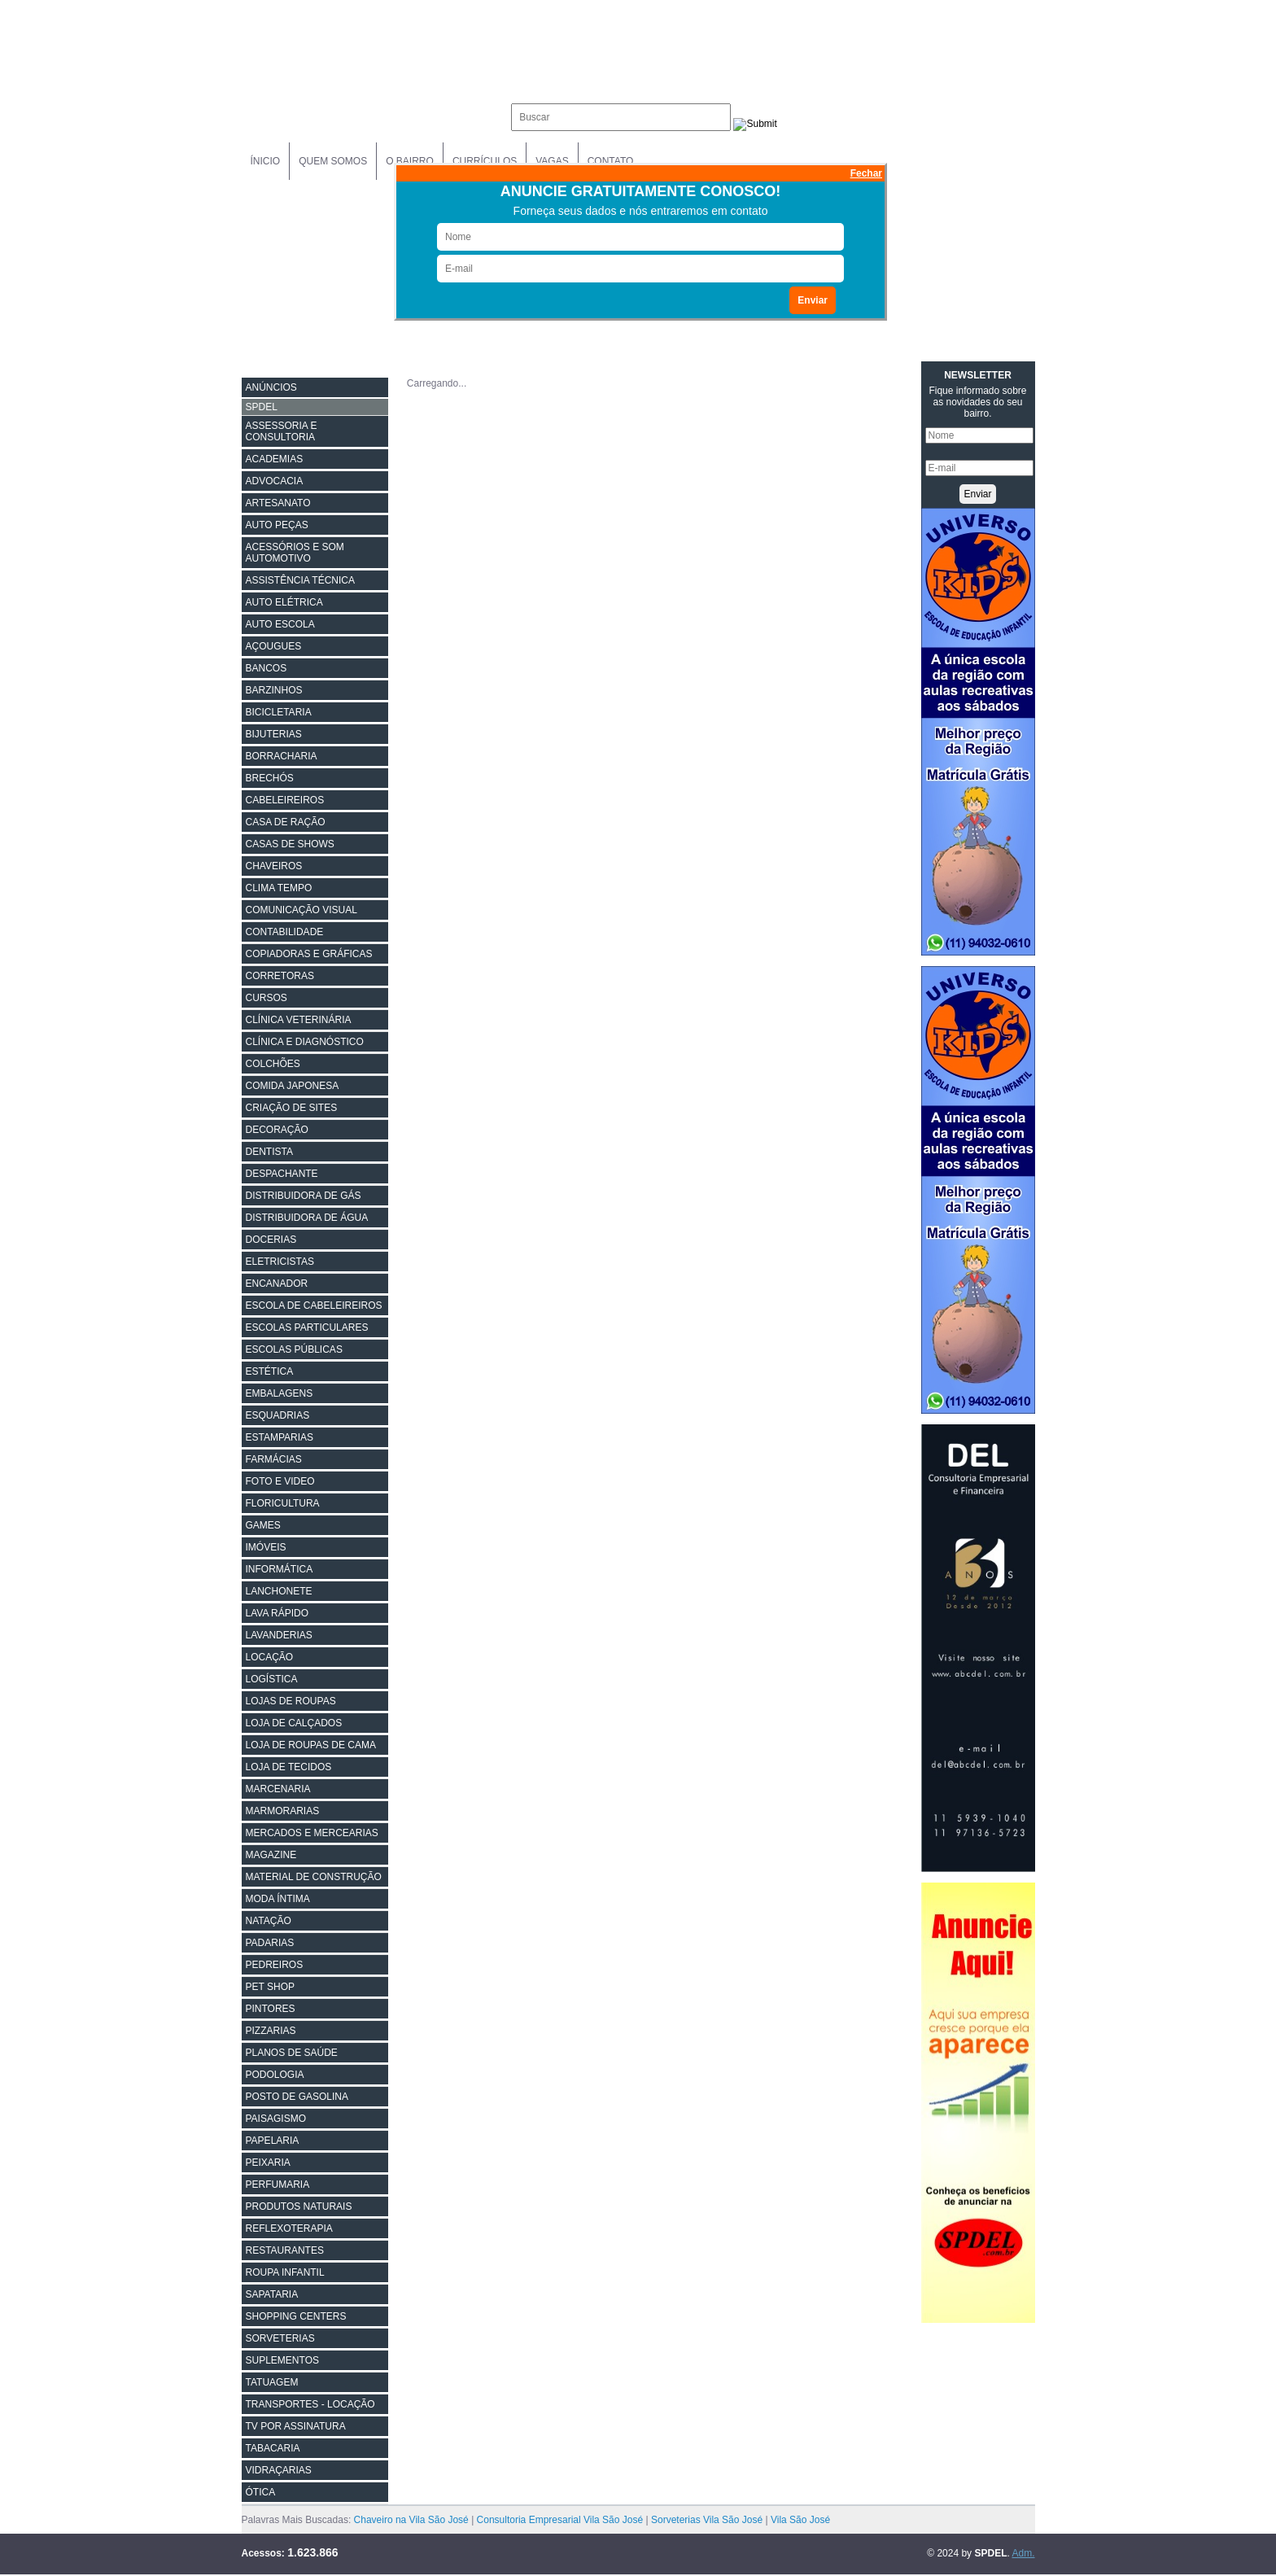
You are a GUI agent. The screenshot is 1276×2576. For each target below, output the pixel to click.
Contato (611, 161)
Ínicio (266, 161)
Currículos (484, 161)
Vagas (551, 161)
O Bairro (410, 161)
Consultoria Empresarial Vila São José (560, 2520)
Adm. (1023, 2553)
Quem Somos (333, 161)
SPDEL (261, 407)
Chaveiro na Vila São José (411, 2520)
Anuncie (993, 161)
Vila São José (800, 2520)
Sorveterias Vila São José (707, 2520)
